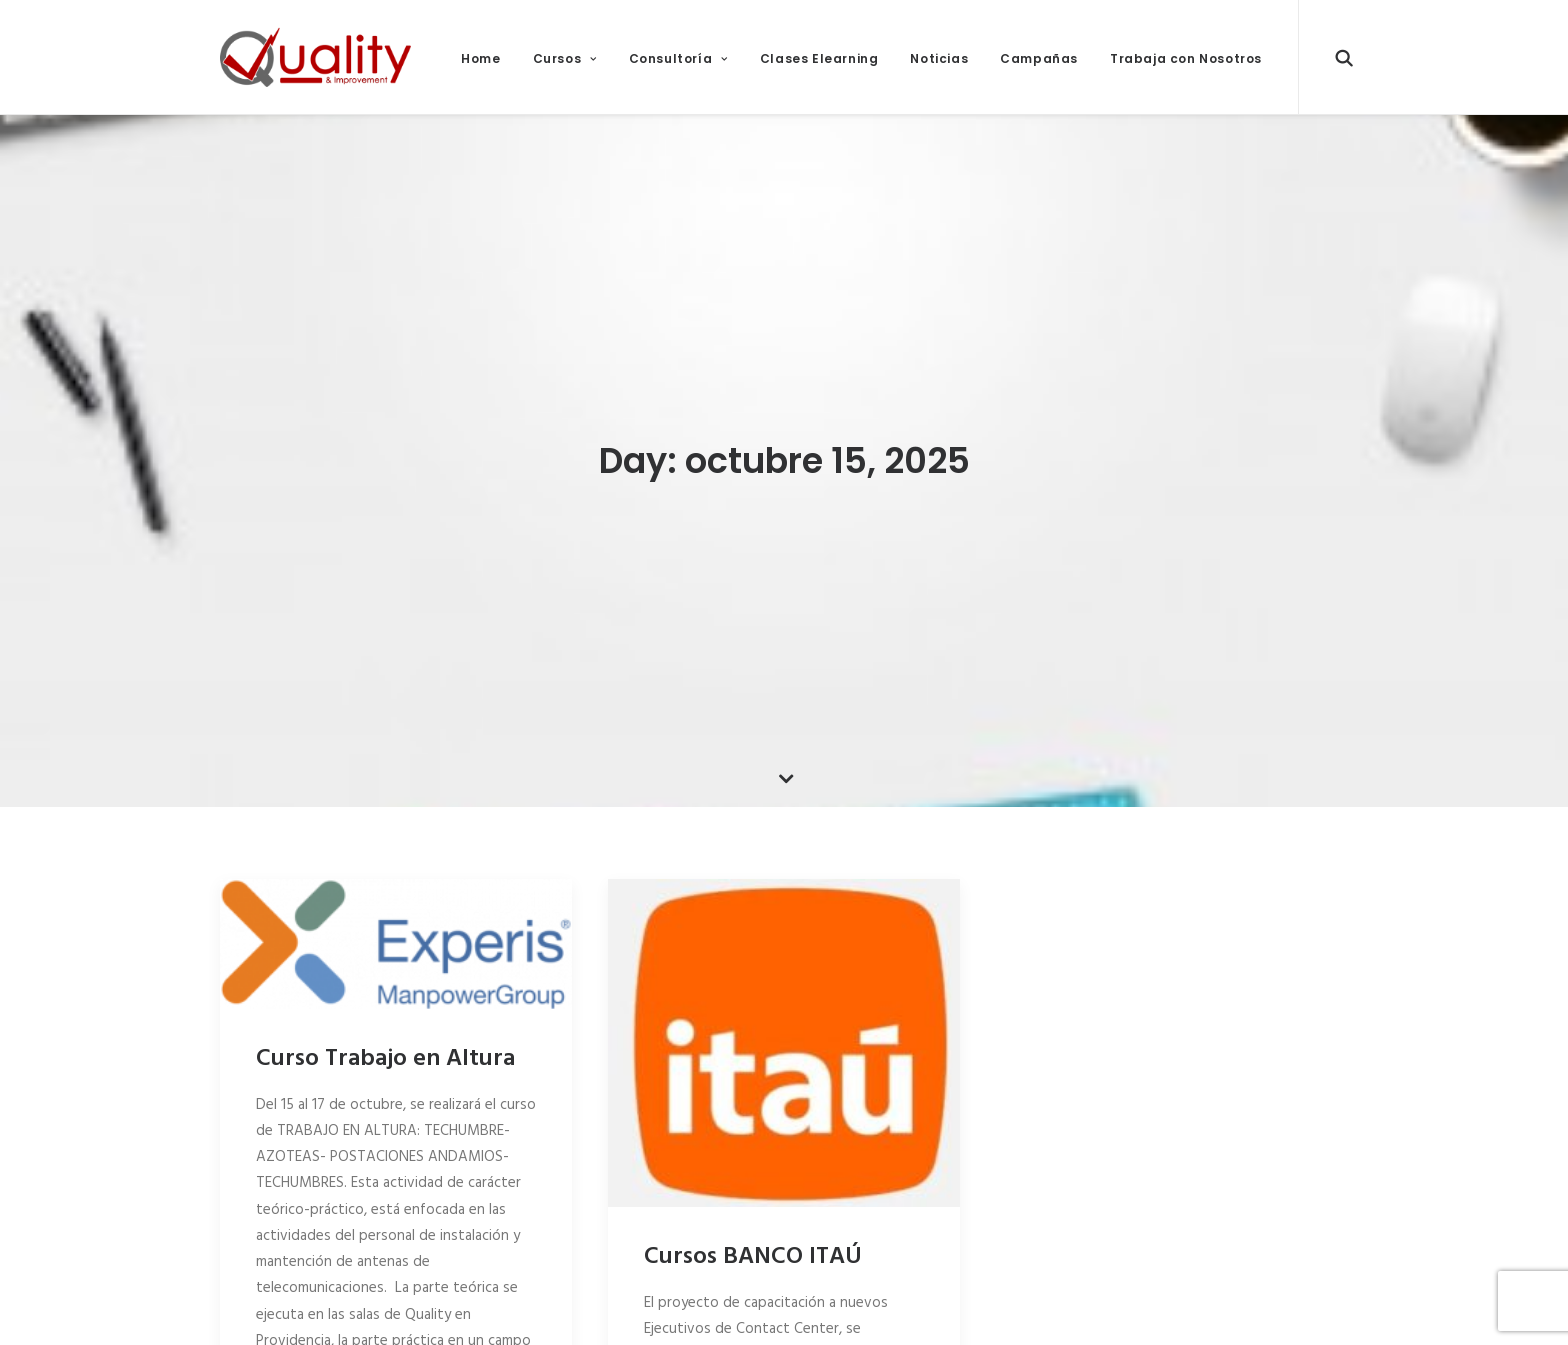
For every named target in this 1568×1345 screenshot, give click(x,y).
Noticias (939, 58)
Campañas (1039, 58)
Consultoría (678, 58)
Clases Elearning (819, 58)
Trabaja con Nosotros (1186, 58)
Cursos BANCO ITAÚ (753, 1251)
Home (480, 58)
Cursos (565, 58)
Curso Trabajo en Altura (385, 1053)
